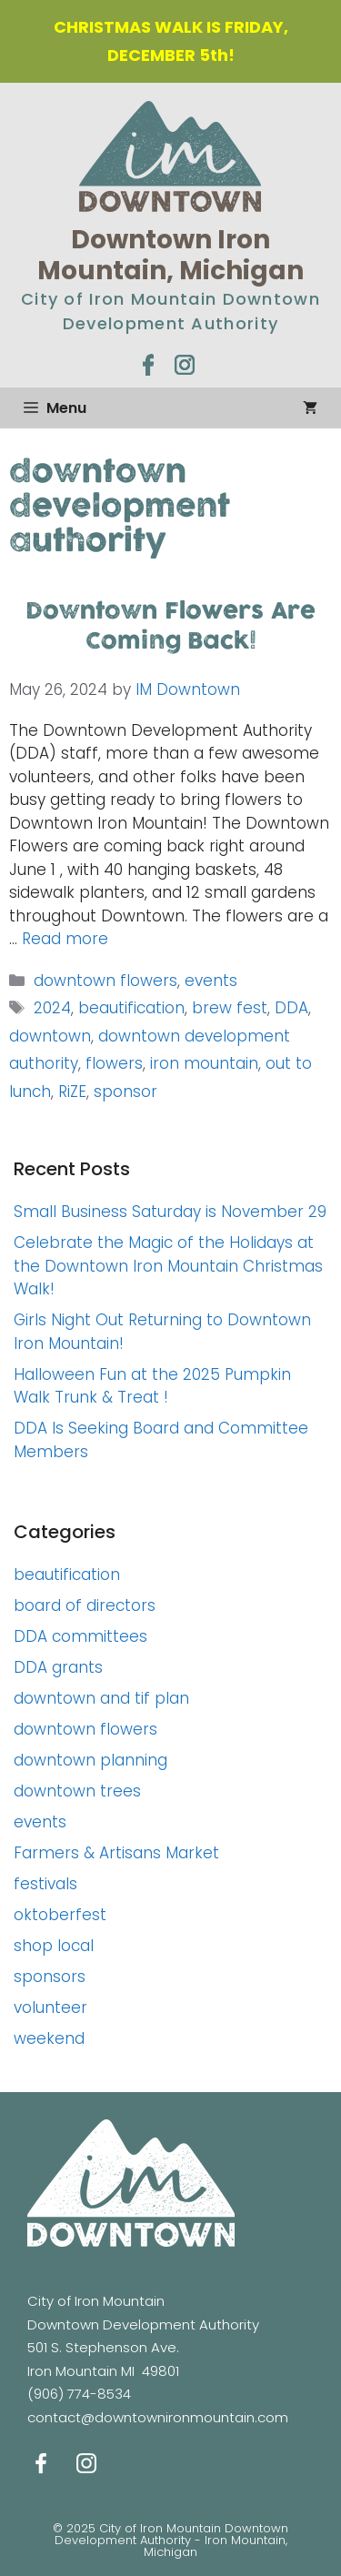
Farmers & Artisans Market (116, 1853)
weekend (49, 2038)
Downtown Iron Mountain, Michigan (170, 255)
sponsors (49, 1976)
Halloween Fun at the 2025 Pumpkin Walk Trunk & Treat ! (152, 1386)
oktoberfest (60, 1915)
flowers (114, 1063)
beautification (131, 1008)
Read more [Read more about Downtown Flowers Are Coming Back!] (65, 939)
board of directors (84, 1605)
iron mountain (204, 1063)
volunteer (50, 2007)
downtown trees (77, 1791)
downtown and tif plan (101, 1698)
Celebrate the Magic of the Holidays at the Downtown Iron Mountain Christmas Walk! (168, 1266)
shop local (54, 1946)
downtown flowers (105, 980)
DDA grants (58, 1667)
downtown (50, 1036)
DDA (291, 1008)
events (211, 980)
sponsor (125, 1091)
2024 (52, 1008)
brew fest (229, 1008)
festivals (45, 1884)
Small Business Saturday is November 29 (170, 1212)
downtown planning (90, 1760)
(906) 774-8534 (79, 2393)
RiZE (72, 1091)
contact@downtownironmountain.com (157, 2417)
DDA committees (80, 1636)
